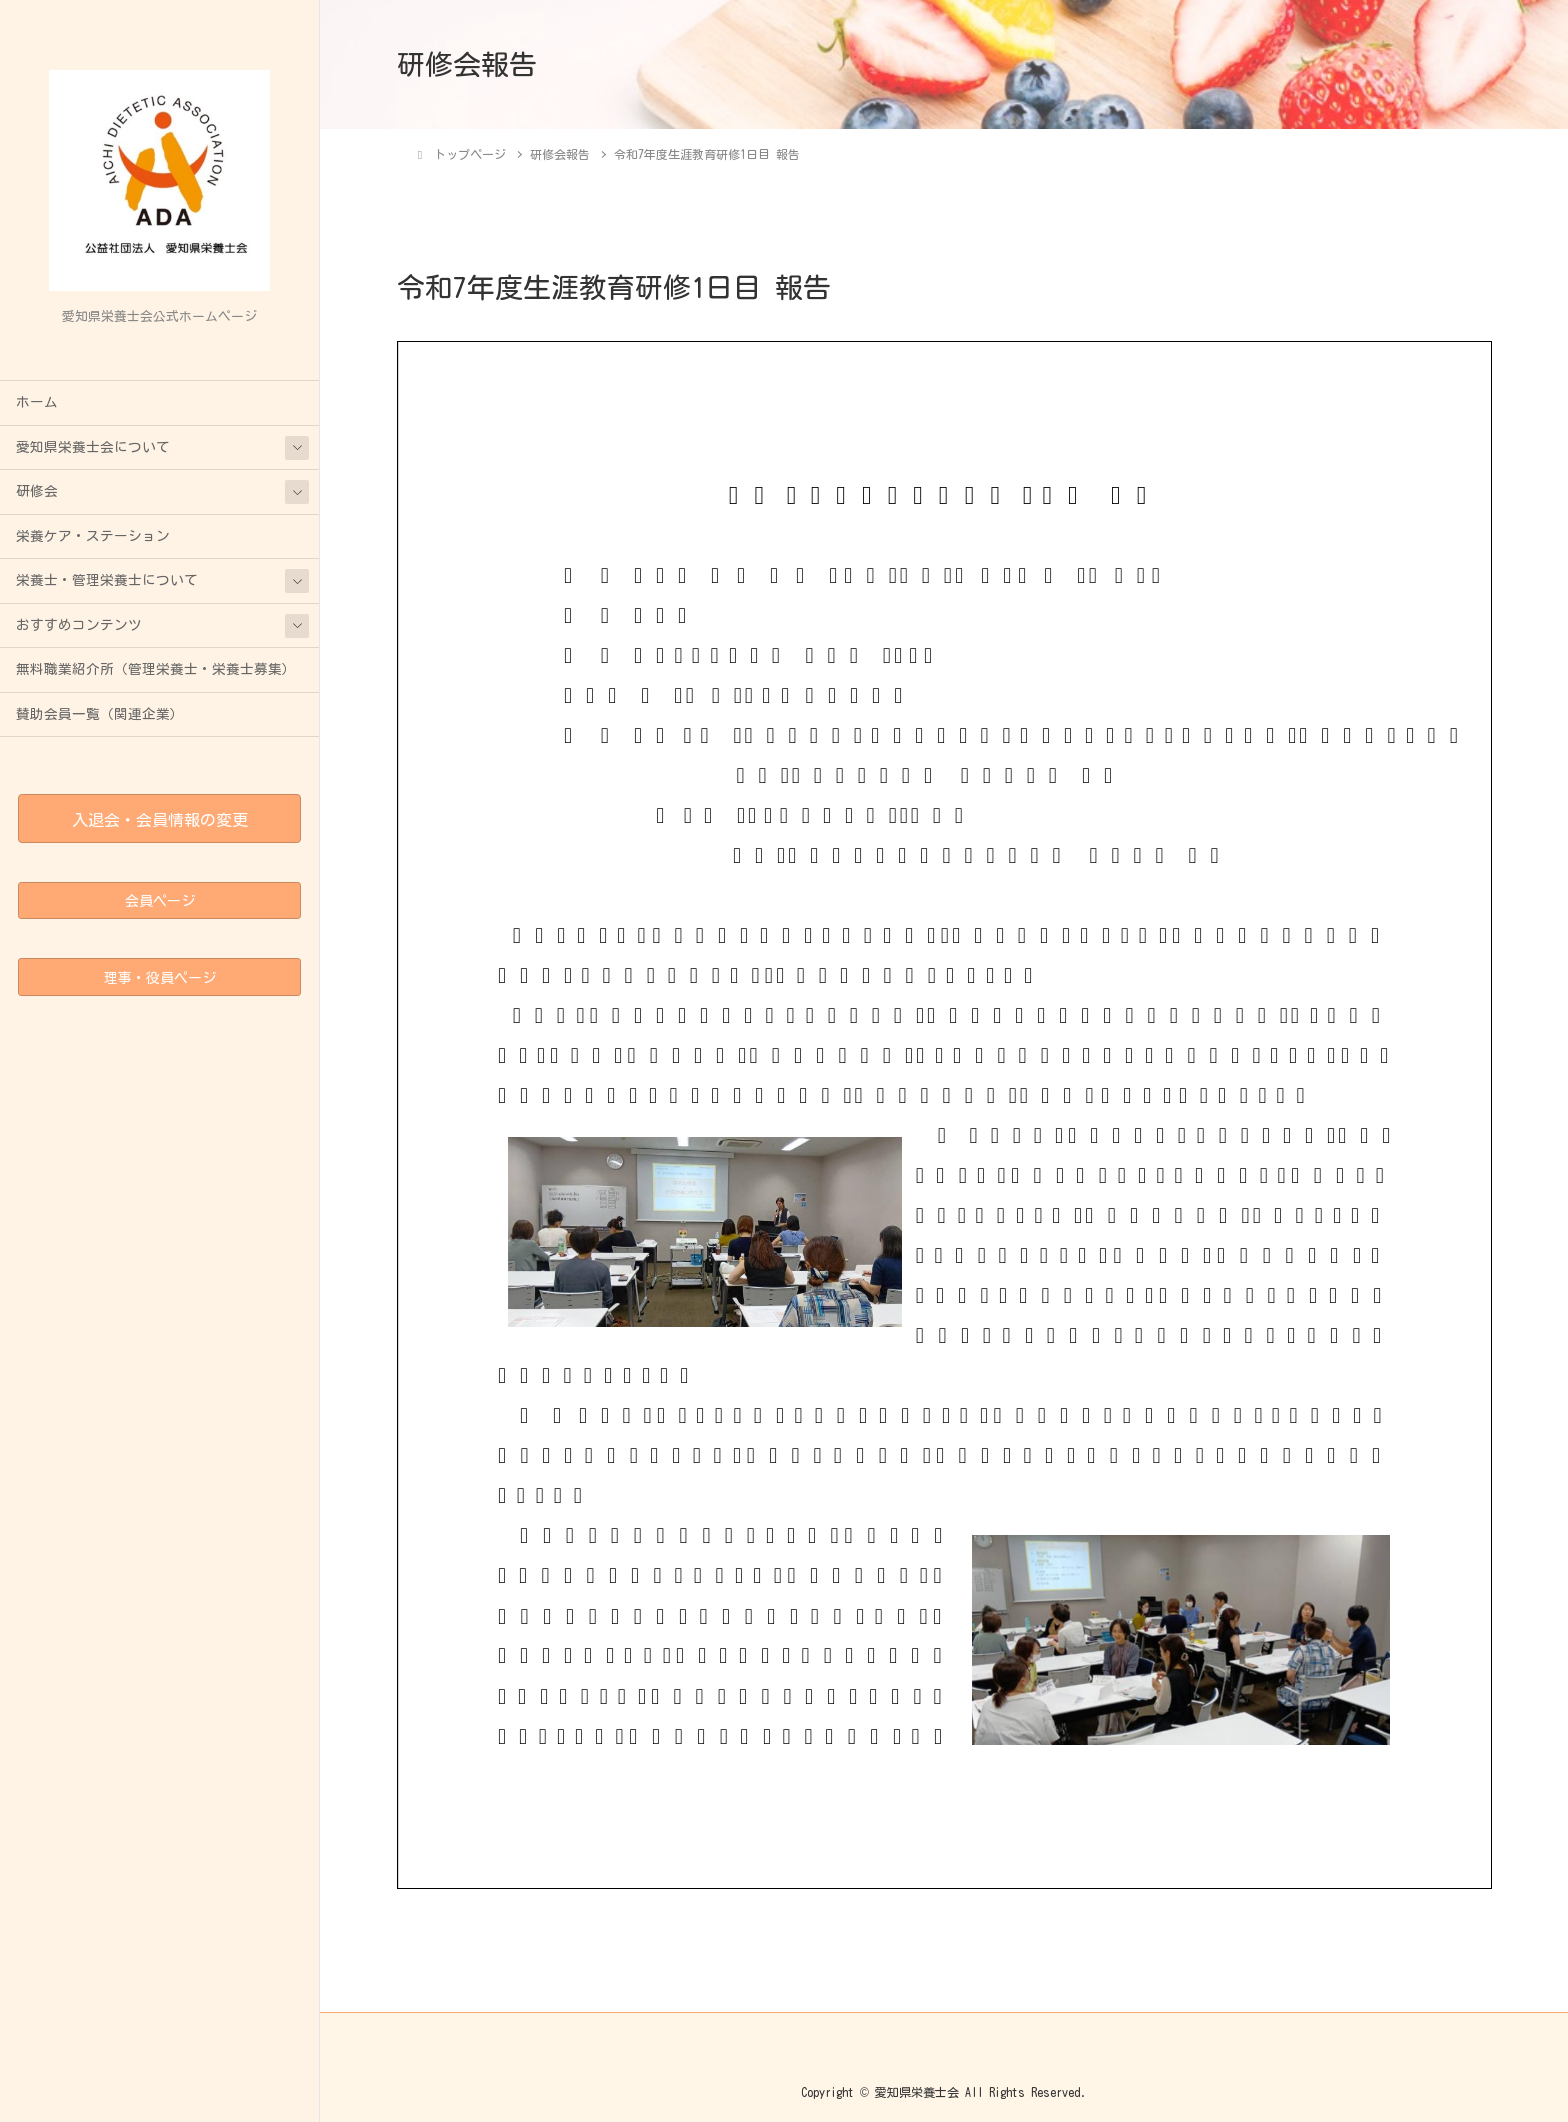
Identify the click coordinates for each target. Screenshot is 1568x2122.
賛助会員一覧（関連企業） (100, 714)
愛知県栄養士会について (93, 447)
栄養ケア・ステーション (93, 536)
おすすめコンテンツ (79, 625)
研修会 (37, 491)
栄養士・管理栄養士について (107, 580)
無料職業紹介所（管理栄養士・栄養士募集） (156, 669)
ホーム (37, 402)
